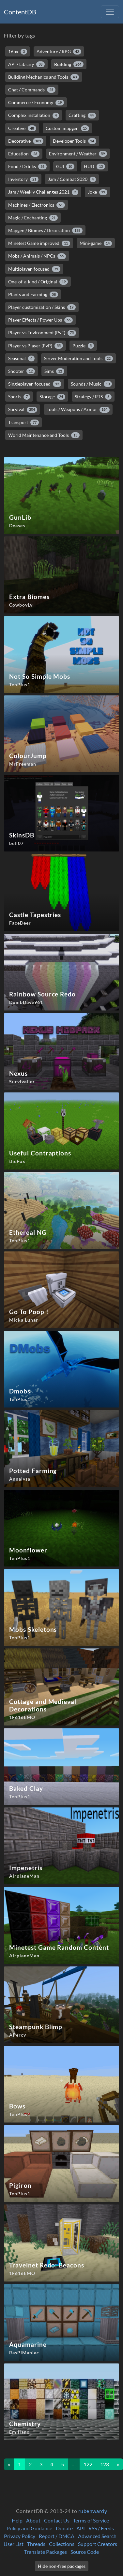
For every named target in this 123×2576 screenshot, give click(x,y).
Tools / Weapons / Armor (78, 409)
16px (17, 52)
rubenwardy (92, 2511)
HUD (94, 166)
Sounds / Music (91, 384)
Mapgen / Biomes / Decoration (45, 230)
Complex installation (33, 115)
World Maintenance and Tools (44, 435)
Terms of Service (91, 2520)
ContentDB (20, 12)
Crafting (82, 115)
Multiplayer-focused (34, 269)
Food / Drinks (27, 166)
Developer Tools (75, 141)
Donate (64, 2528)
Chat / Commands (31, 90)
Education (23, 154)
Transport (23, 422)
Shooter (21, 371)
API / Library (26, 64)
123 (104, 2464)
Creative (22, 128)
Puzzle (83, 346)
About (33, 2520)
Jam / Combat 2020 (72, 179)
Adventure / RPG (59, 52)
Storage (52, 397)
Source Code (84, 2552)
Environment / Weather (78, 154)
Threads (36, 2544)
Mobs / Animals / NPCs (37, 256)
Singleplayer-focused (34, 384)
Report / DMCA (56, 2536)
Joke (98, 192)
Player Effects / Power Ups (40, 320)
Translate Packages (45, 2552)
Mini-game (96, 243)
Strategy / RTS (93, 397)
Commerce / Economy (36, 102)
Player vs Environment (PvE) (42, 333)
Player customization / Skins (42, 307)
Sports (19, 397)
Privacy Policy (19, 2536)
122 (88, 2464)
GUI (65, 166)
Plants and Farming (33, 294)
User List (13, 2544)
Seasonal (21, 358)
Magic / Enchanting (33, 218)
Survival (22, 409)
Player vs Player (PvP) (35, 346)
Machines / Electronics (36, 205)
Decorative (25, 141)
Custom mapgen (67, 128)
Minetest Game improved (39, 243)
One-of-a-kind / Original (38, 282)
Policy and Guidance (29, 2528)
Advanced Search (97, 2536)
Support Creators (97, 2544)
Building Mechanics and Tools (43, 77)
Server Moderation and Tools (78, 358)
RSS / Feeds (101, 2528)
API (80, 2528)
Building (69, 64)
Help (17, 2520)
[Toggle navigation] (110, 11)
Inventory (23, 179)
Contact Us (56, 2520)
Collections (61, 2544)
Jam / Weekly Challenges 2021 (43, 192)
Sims (54, 371)
